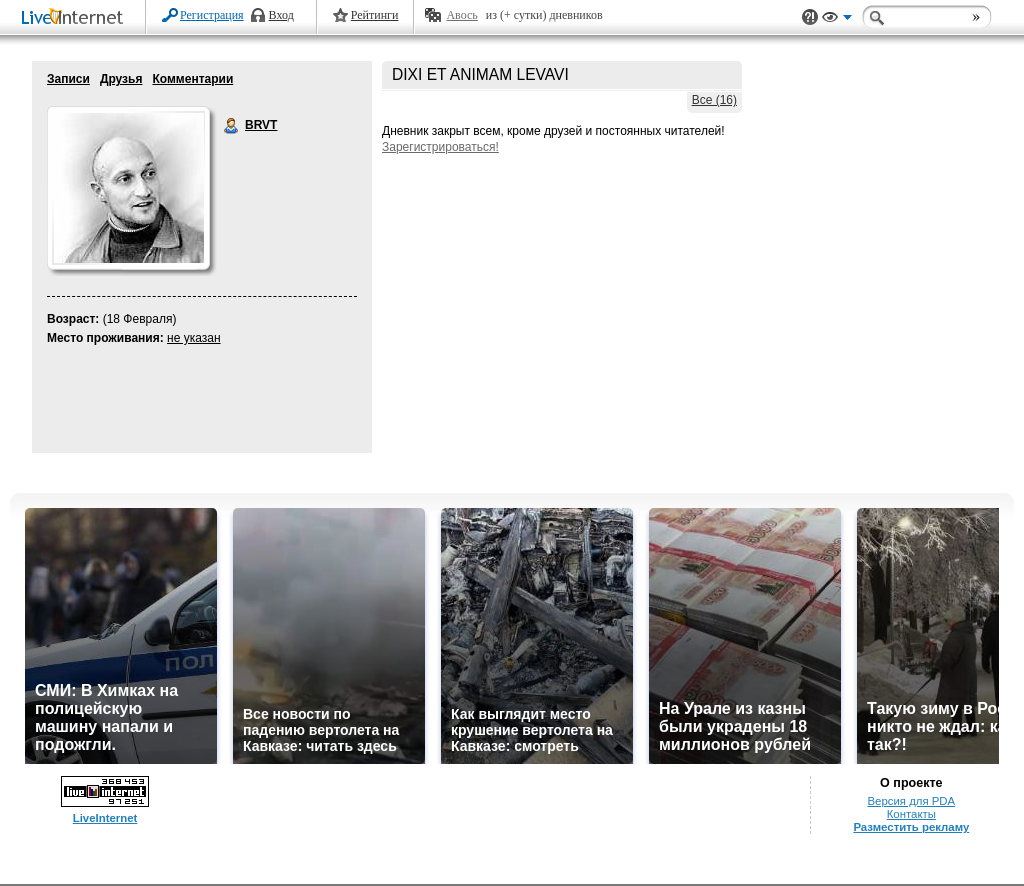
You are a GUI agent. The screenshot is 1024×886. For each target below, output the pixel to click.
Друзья (121, 79)
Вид (837, 20)
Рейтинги (375, 15)
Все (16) (714, 100)
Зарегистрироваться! (440, 147)
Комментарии (192, 79)
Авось (461, 15)
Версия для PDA (911, 801)
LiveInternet (76, 18)
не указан (194, 338)
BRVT (232, 126)
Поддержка (810, 17)
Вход (281, 15)
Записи (68, 79)
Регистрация (212, 15)
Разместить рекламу (911, 827)
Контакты (911, 814)
